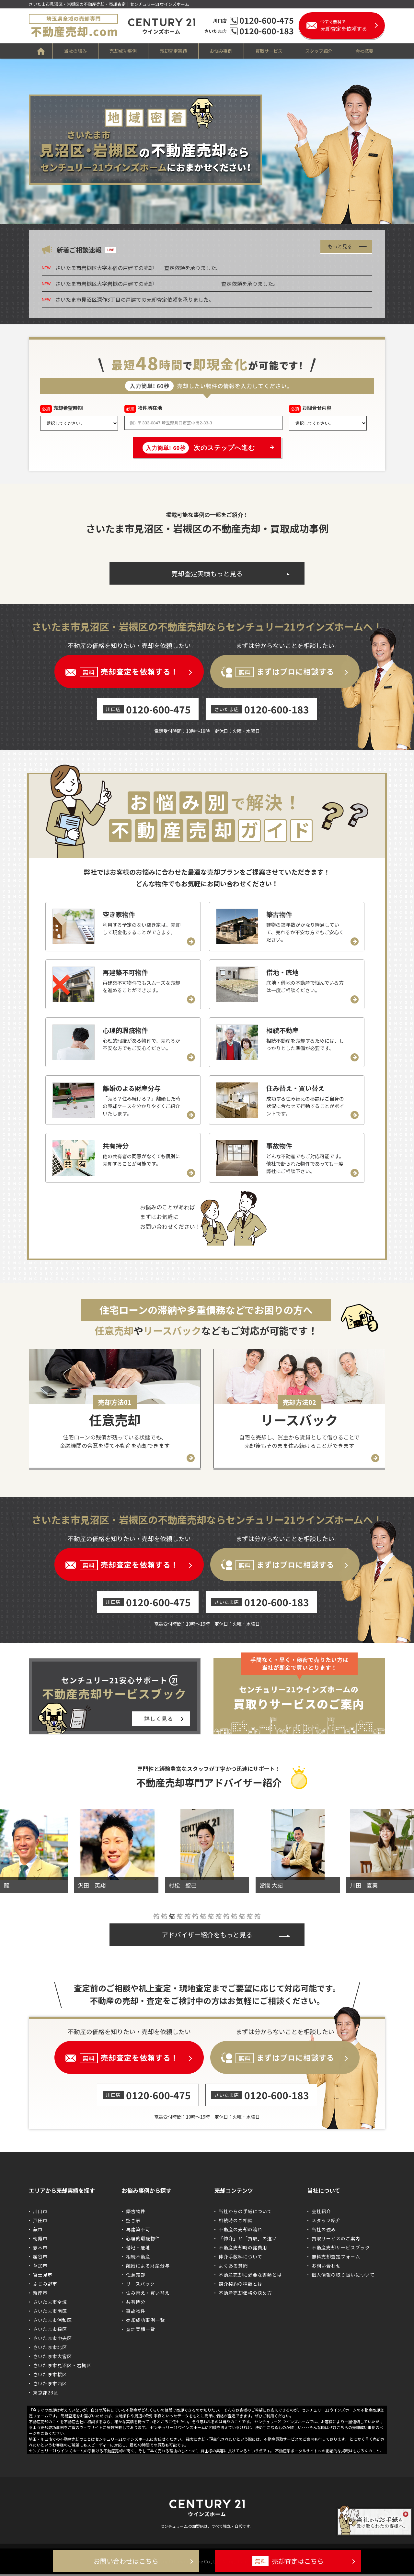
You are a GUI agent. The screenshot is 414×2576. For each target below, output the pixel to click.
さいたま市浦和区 (52, 2321)
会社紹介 (321, 2213)
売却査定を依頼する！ (129, 672)
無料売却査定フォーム (336, 2258)
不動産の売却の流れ (240, 2231)
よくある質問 (233, 2267)
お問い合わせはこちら (126, 2561)
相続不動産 (138, 2258)
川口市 (40, 2213)
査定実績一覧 (140, 2331)
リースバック (140, 2285)
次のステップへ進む (199, 448)
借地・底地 (138, 2249)
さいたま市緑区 (50, 2331)
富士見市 (42, 2276)
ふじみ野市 (45, 2285)
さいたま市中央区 (52, 2340)
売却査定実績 (173, 51)
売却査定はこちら (288, 2561)
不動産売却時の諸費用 (243, 2249)
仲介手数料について (240, 2258)
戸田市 (40, 2222)
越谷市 (40, 2258)
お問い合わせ (326, 2267)
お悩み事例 (221, 51)
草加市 (40, 2267)
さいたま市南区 (50, 2312)
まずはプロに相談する (285, 672)
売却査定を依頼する (352, 25)
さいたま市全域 (50, 2303)
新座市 (40, 2294)
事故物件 (135, 2312)
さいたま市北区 (50, 2349)
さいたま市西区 (50, 2385)
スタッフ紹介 (319, 51)
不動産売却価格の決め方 (245, 2294)
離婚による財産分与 (148, 2267)
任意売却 (135, 2276)
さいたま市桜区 (50, 2376)
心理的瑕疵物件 (143, 2240)
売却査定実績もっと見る (207, 573)
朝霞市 (40, 2240)
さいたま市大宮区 (52, 2358)
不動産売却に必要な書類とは (250, 2276)
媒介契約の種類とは (240, 2285)
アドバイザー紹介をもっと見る (207, 1936)
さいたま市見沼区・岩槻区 (62, 2367)
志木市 (40, 2249)
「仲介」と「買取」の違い (248, 2240)
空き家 (133, 2222)
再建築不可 (138, 2231)
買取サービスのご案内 (336, 2240)
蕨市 (38, 2231)
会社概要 (365, 51)
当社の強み (75, 51)
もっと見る (340, 246)
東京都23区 (45, 2394)
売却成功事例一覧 (145, 2321)
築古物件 (135, 2213)
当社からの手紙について (245, 2213)
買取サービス (269, 51)
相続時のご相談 (236, 2222)
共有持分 (135, 2303)
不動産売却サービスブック (341, 2249)
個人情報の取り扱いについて (343, 2276)
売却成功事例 (123, 51)
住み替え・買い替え (148, 2294)
